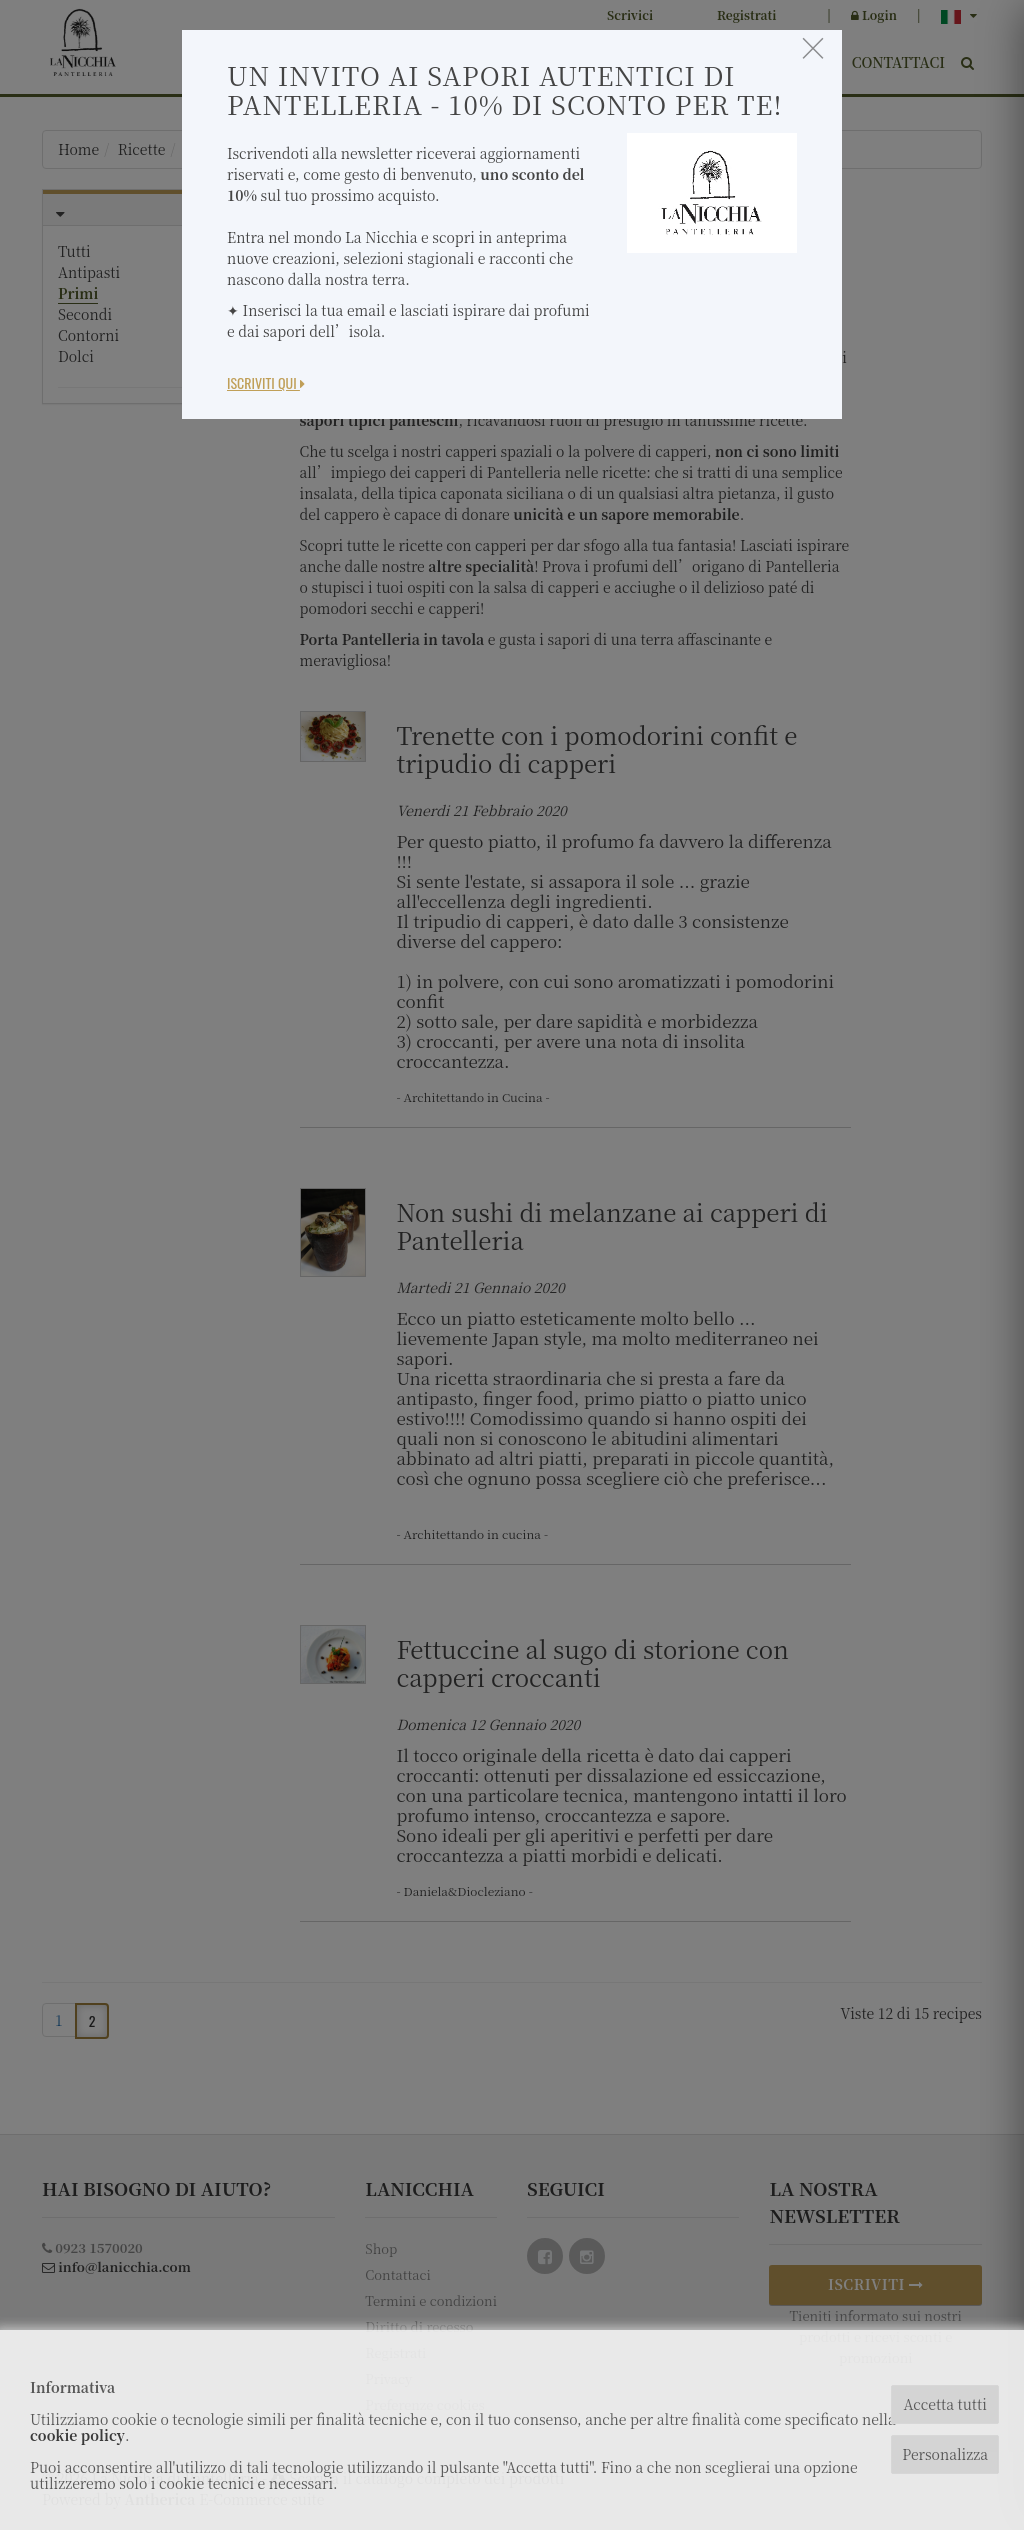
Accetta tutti (944, 2404)
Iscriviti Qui (266, 382)
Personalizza (945, 2454)
